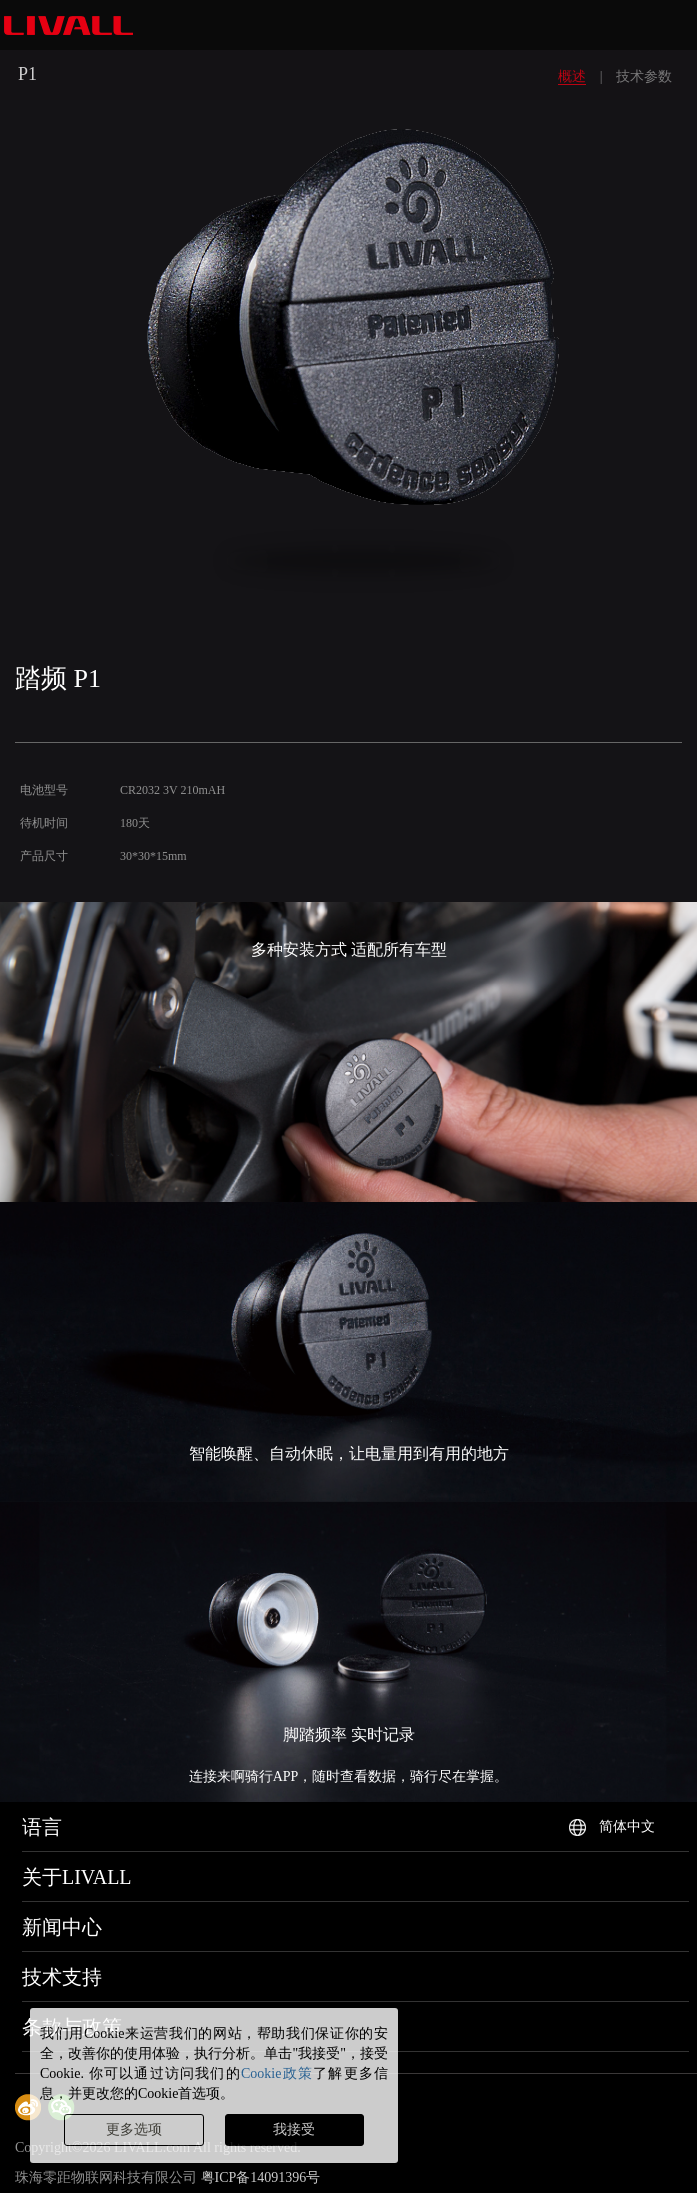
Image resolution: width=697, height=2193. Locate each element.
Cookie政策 (277, 2073)
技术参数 (644, 76)
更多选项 (134, 2129)
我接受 (294, 2129)
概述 (572, 76)
